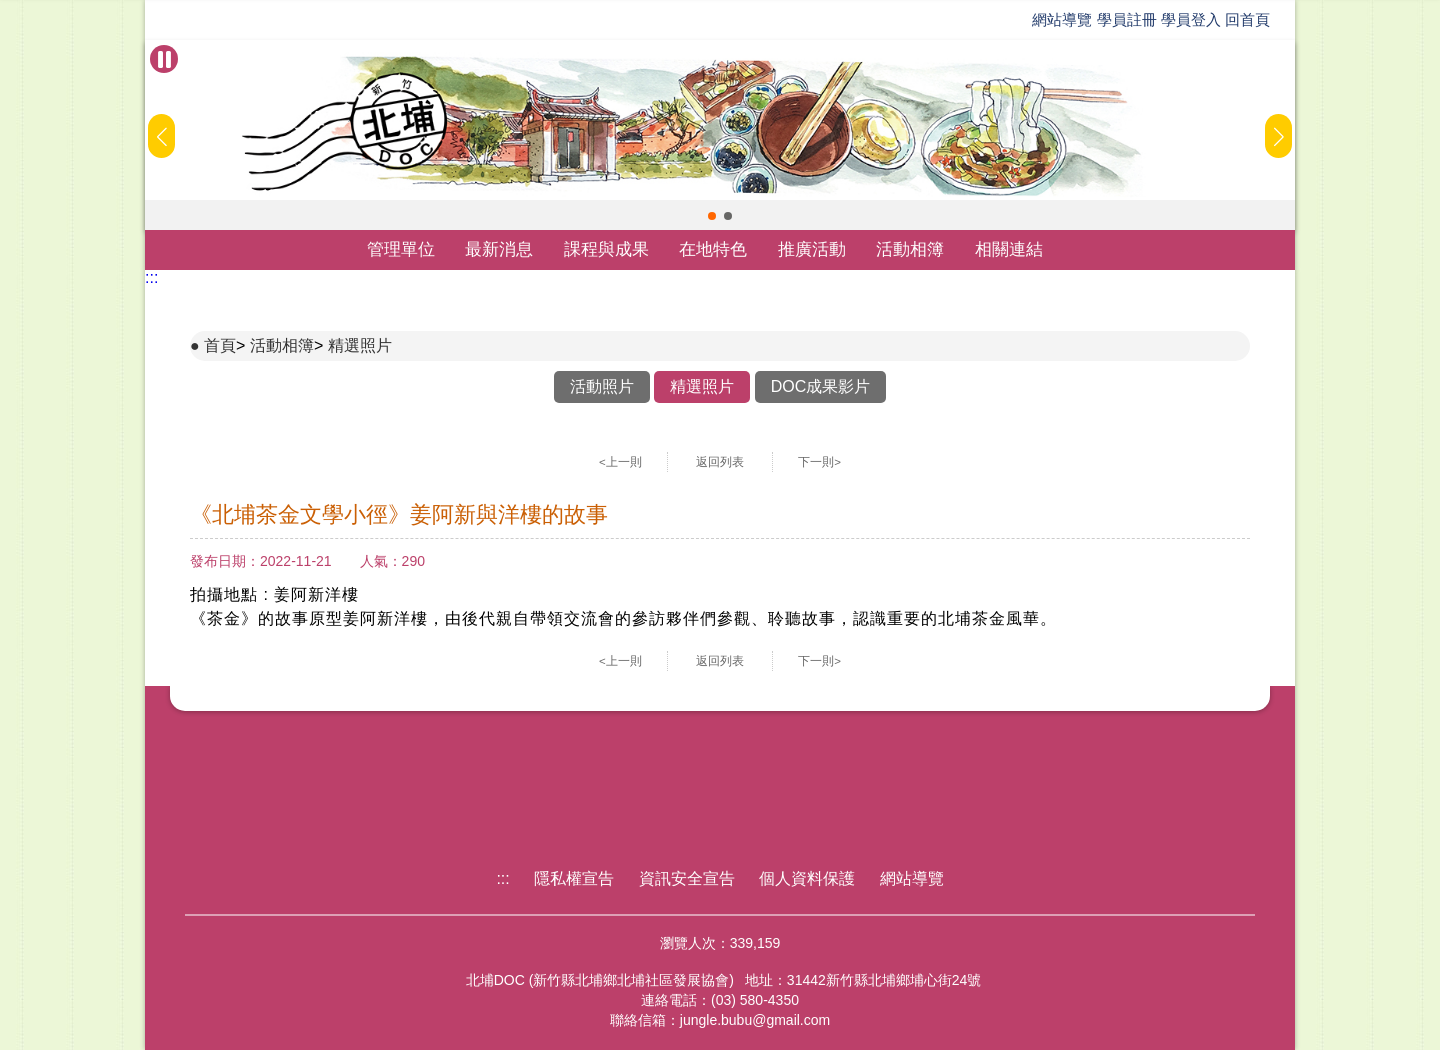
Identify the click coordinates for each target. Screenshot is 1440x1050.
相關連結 (1009, 249)
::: (151, 277)
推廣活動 (812, 249)
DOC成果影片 (821, 386)
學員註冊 (1127, 19)
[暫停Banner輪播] (164, 59)
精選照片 (360, 345)
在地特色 (713, 249)
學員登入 (1191, 19)
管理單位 (401, 249)
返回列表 (720, 462)
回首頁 (1247, 19)
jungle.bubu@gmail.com (755, 1020)
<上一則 (620, 462)
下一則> (819, 462)
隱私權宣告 (574, 878)
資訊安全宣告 (687, 878)
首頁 (220, 345)
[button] (712, 216)
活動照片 (602, 386)
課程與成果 (606, 249)
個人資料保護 (807, 878)
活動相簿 (910, 249)
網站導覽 (1062, 19)
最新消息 (499, 249)
